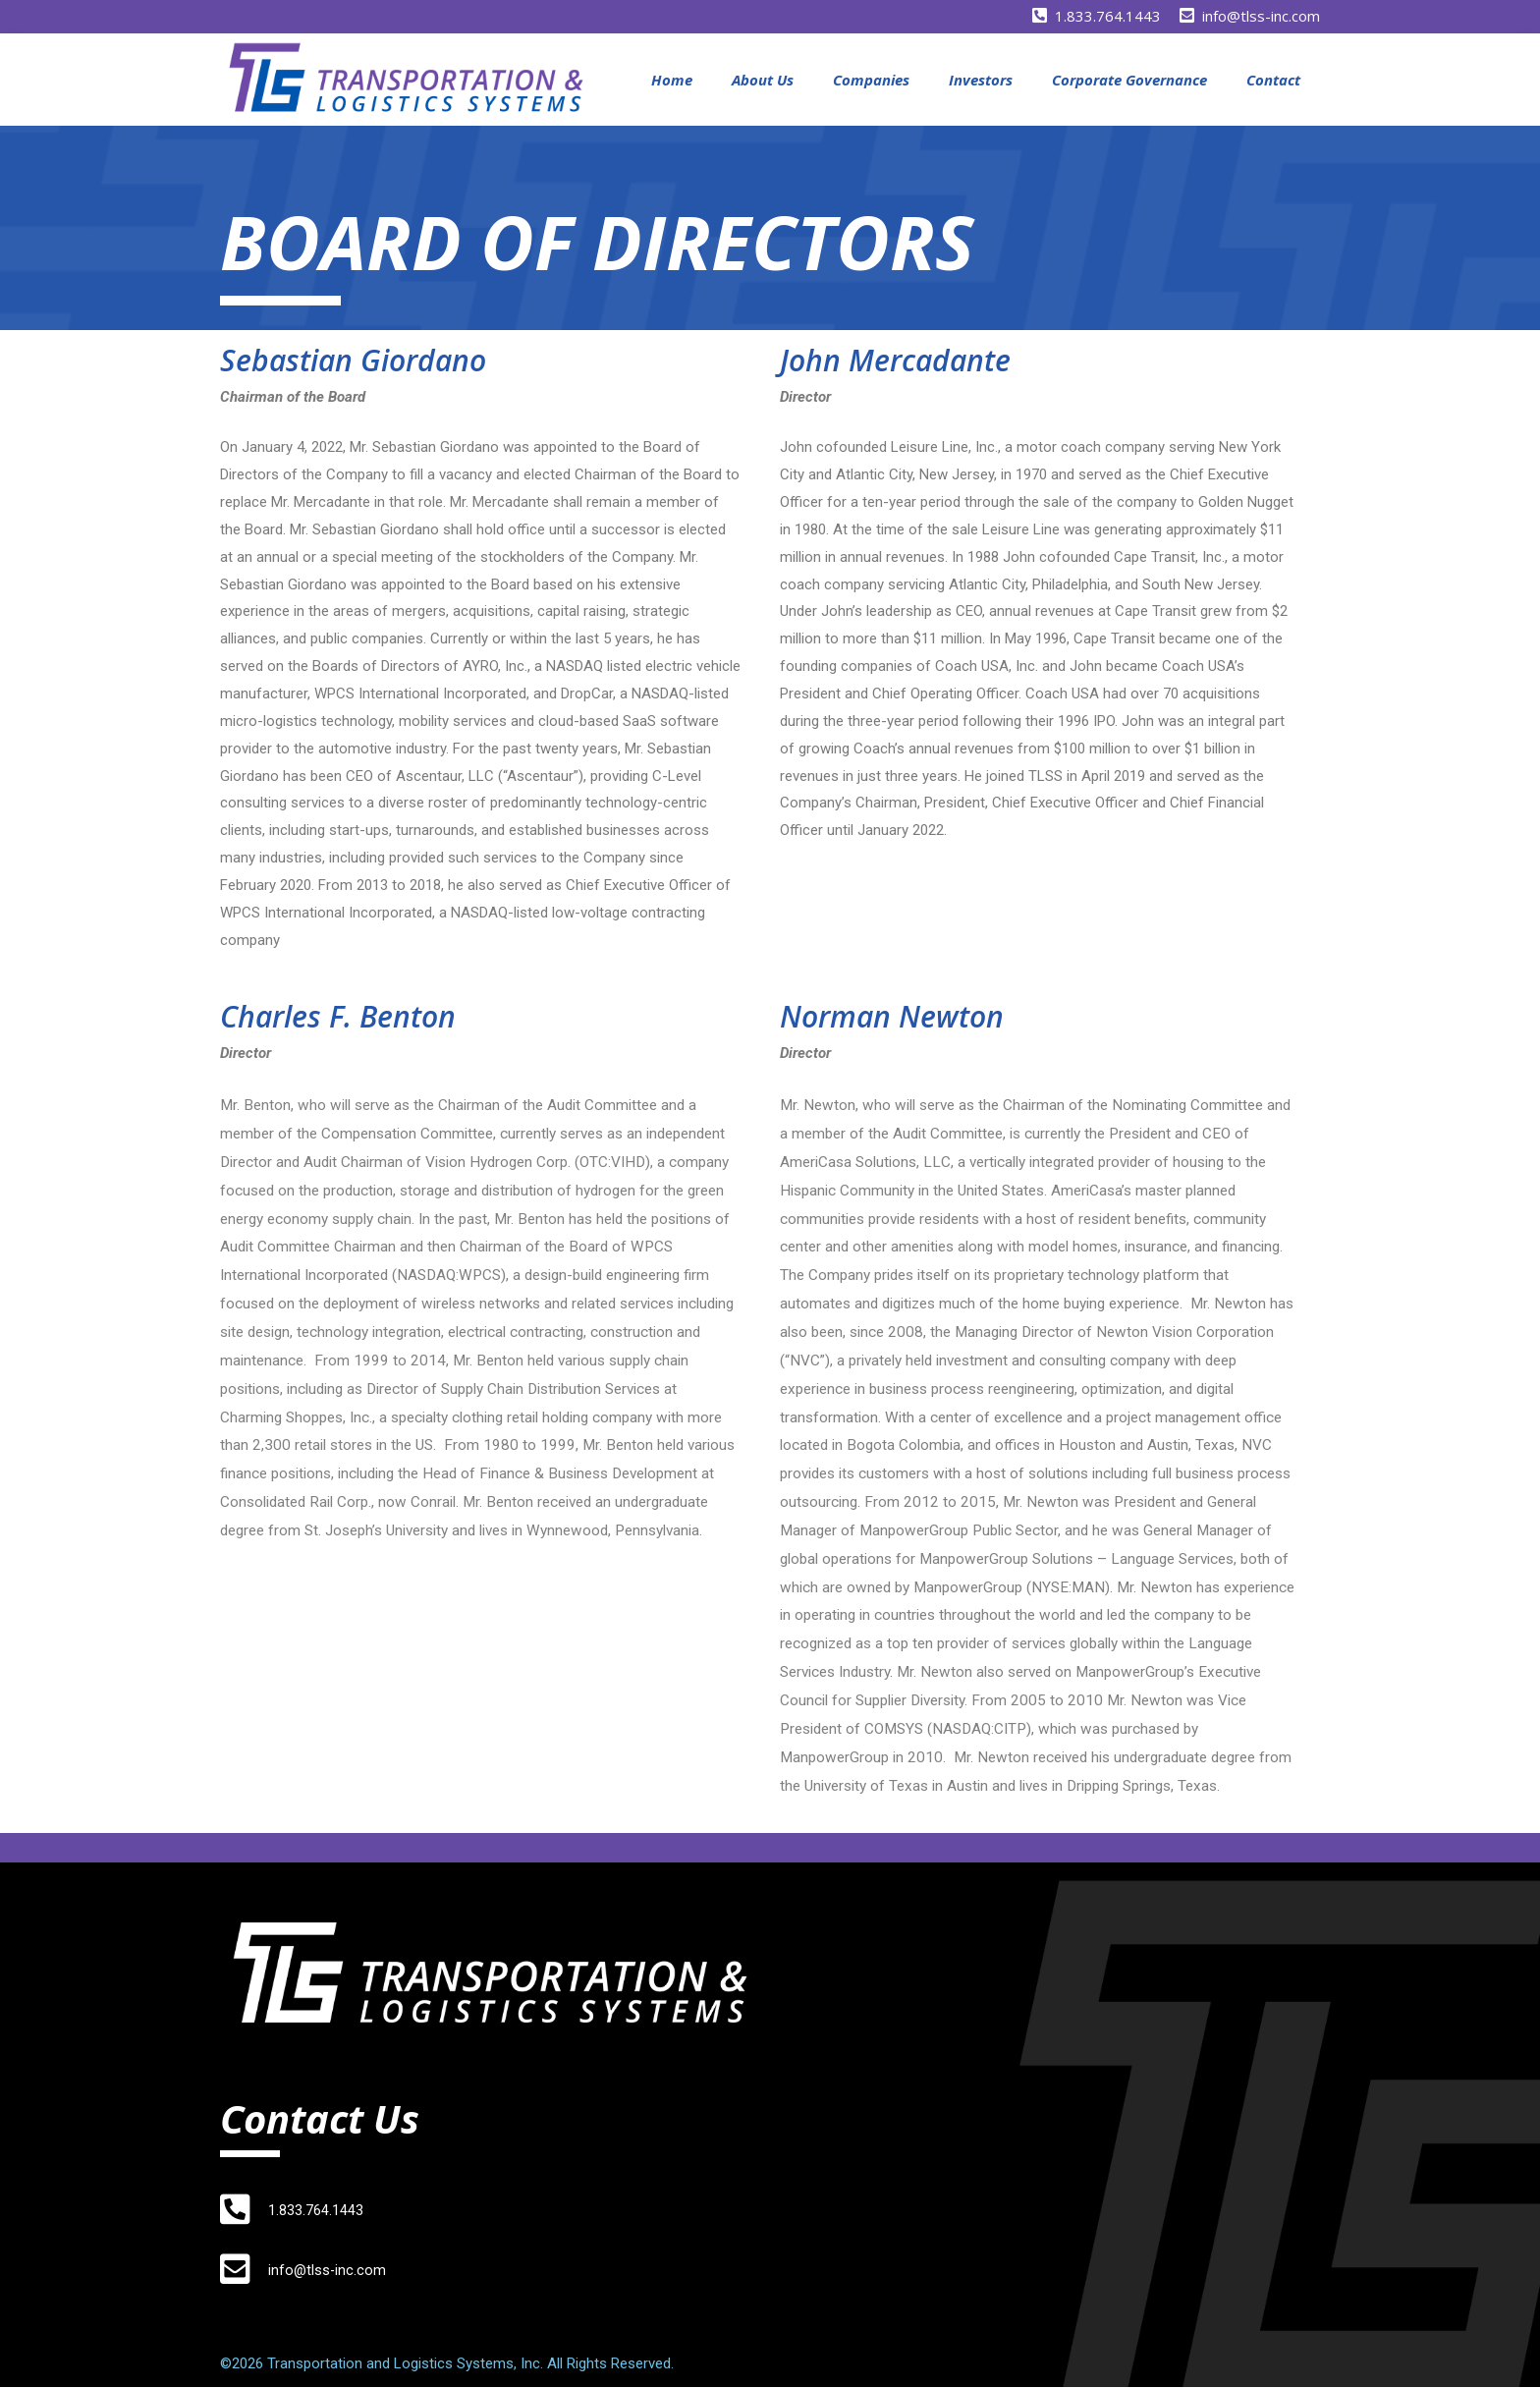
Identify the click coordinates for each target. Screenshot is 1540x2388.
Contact (1273, 79)
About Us (763, 79)
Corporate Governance (1129, 79)
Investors (981, 79)
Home (671, 79)
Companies (871, 79)
